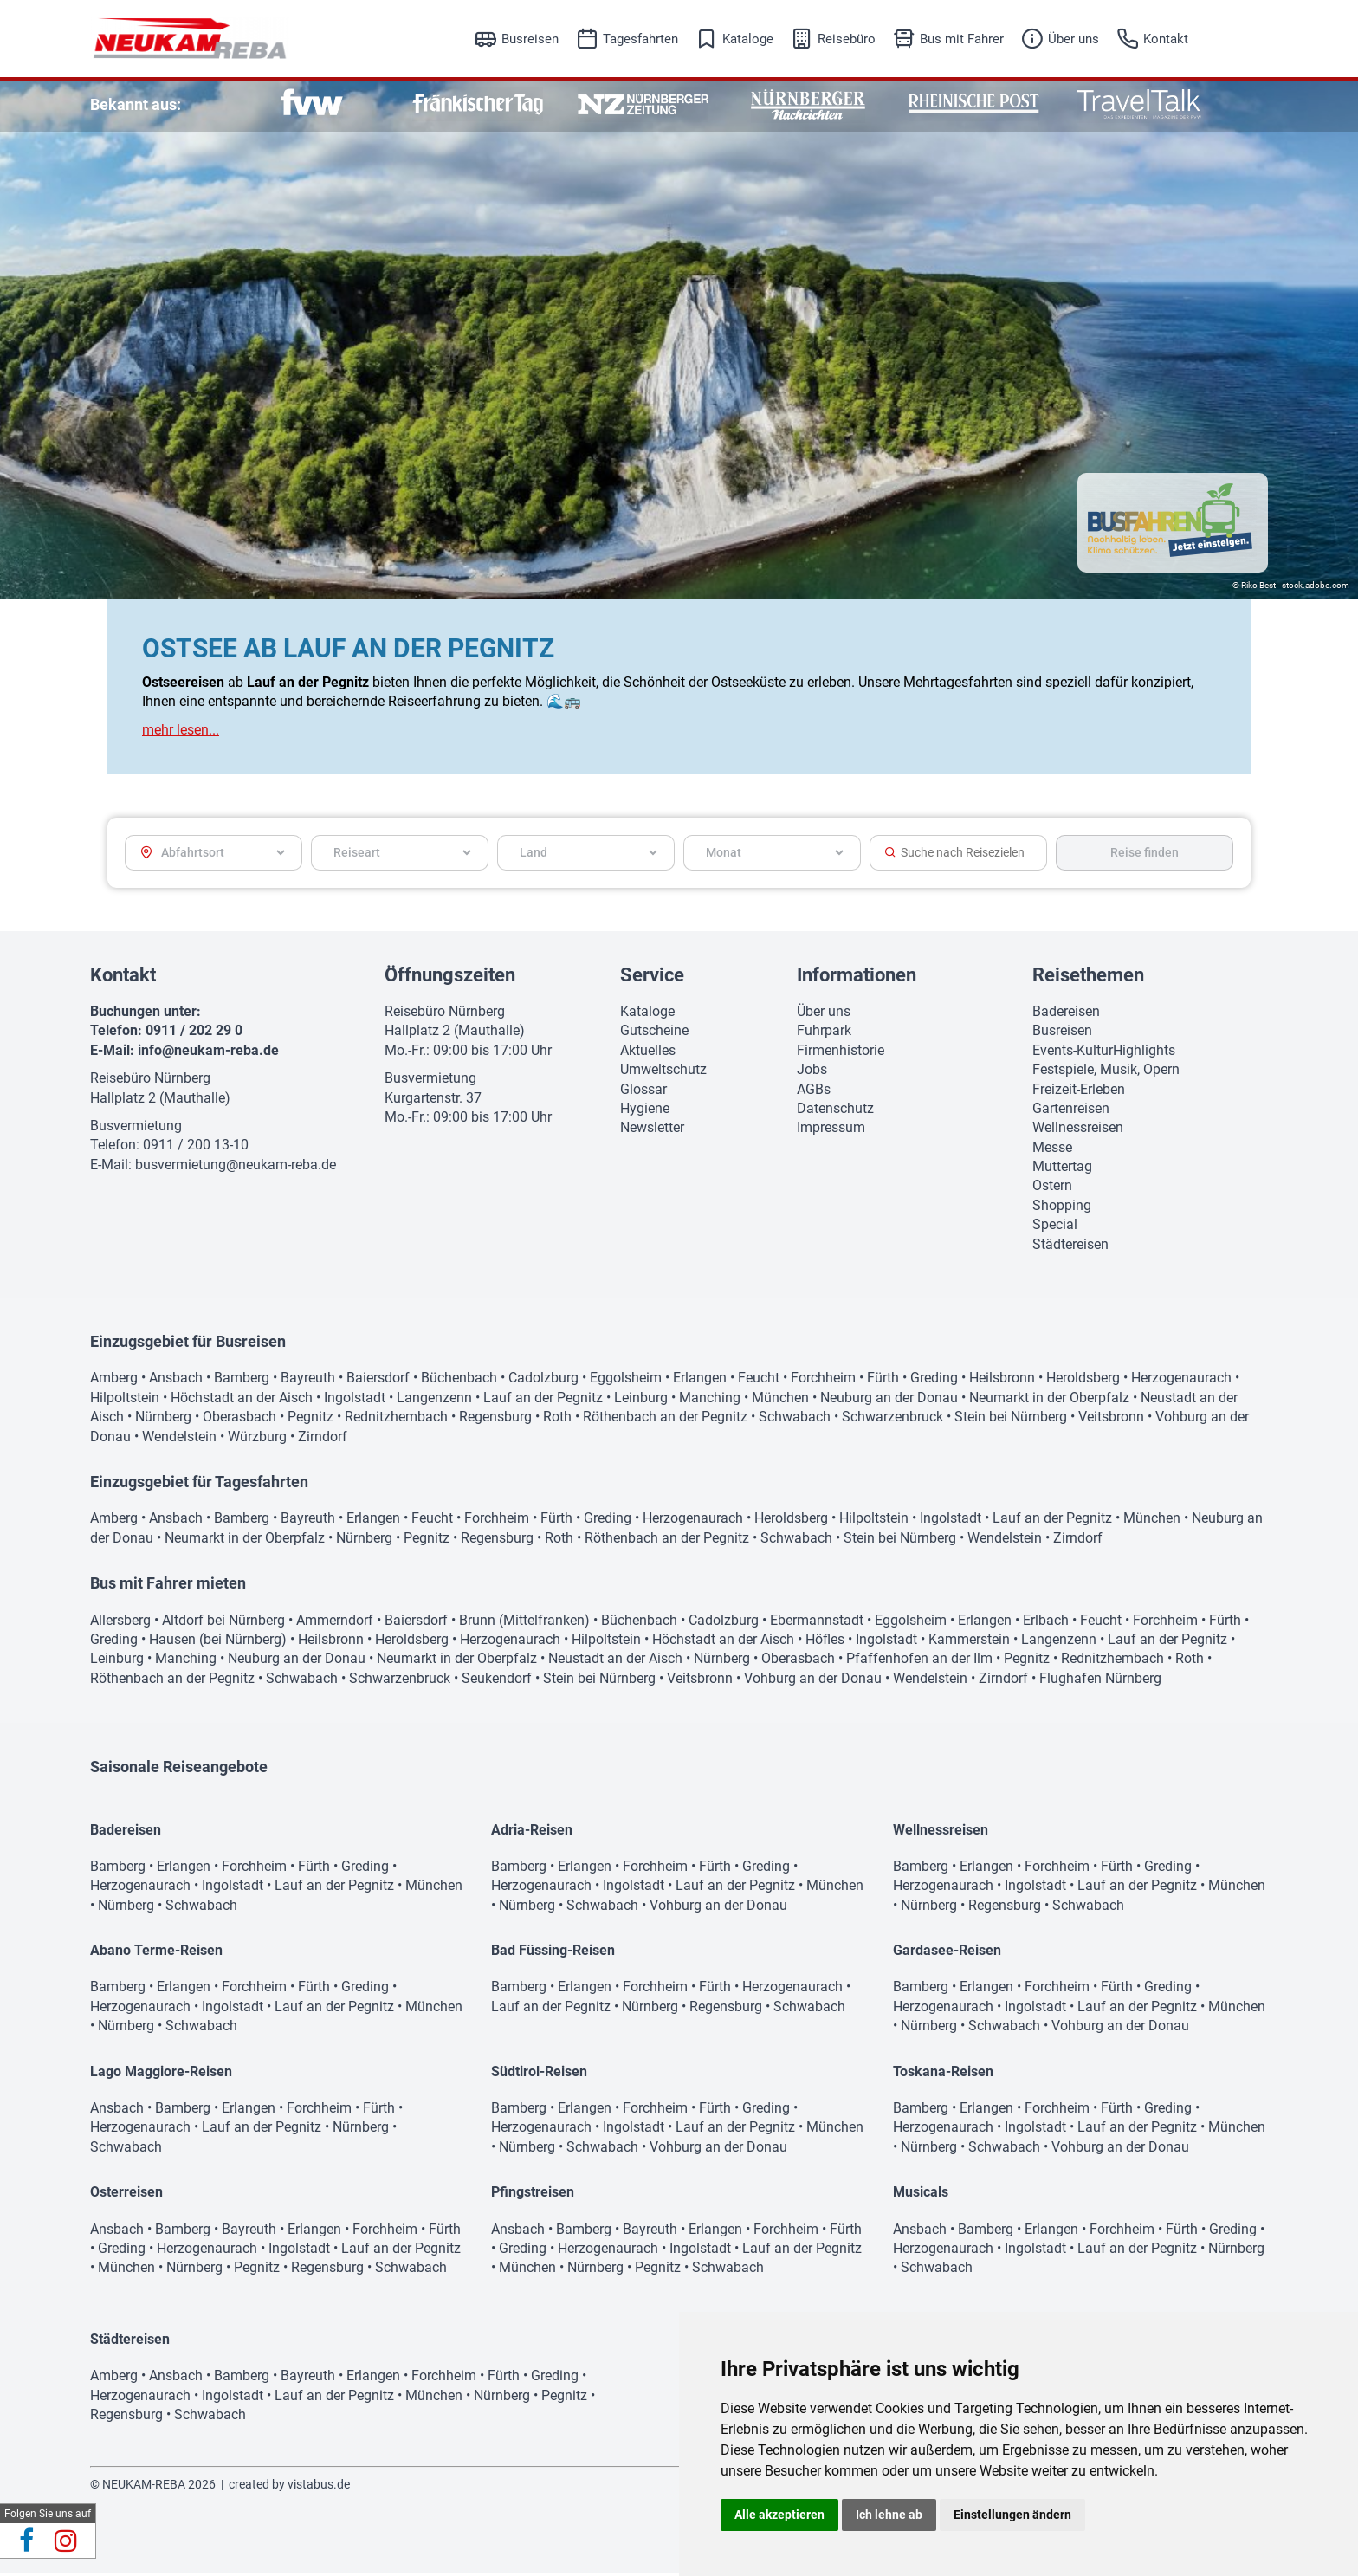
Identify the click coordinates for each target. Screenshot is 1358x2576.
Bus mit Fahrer (962, 39)
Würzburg (257, 1439)
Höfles (824, 1642)
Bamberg (241, 1380)
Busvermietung (136, 1128)
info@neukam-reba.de (208, 1053)
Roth (557, 1419)
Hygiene (644, 1111)
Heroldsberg (1083, 1380)
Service (652, 977)
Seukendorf (497, 1681)
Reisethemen (1088, 977)
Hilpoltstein (124, 1400)
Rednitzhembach (396, 1419)
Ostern (1052, 1188)
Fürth (883, 1380)
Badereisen (1066, 1014)
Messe (1052, 1150)
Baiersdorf (378, 1380)
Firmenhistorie (840, 1053)
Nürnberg (163, 1419)
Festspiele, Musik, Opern (1106, 1072)
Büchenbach (459, 1380)
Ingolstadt (354, 1400)
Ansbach (176, 1380)
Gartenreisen (1070, 1111)
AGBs (814, 1092)
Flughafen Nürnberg (1100, 1681)
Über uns (1073, 39)
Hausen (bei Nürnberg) (218, 1642)
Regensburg (495, 1419)
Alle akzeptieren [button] (779, 2514)
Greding (934, 1380)
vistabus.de (319, 2487)
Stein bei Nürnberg (1010, 1419)
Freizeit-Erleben (1078, 1092)
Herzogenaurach (1181, 1380)
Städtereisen (1070, 1247)
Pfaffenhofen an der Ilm (919, 1661)
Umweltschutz (663, 1072)
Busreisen (530, 39)
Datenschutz (835, 1111)
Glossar (643, 1092)
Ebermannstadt (816, 1623)
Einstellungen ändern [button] (1012, 2514)
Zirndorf (322, 1439)
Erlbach (1046, 1623)
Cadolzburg (543, 1380)
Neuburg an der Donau (889, 1400)
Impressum (831, 1130)
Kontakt (1165, 39)
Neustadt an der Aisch (615, 1661)
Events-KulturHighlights (1103, 1053)
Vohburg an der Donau (813, 1681)
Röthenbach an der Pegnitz (665, 1419)
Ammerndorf (334, 1623)
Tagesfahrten (640, 39)
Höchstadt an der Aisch (242, 1400)
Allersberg (120, 1623)
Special (1054, 1227)
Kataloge (747, 39)
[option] (312, 104)
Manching (709, 1400)
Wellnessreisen (1077, 1130)
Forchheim (823, 1380)
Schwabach (795, 1419)
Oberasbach (239, 1419)
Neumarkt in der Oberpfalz (1049, 1400)
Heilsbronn (1002, 1380)
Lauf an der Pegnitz (543, 1400)
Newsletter (652, 1130)
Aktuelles (648, 1053)
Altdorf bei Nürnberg (223, 1623)
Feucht (758, 1380)
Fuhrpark (824, 1033)
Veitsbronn (1111, 1419)
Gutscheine (654, 1033)
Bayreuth (308, 1380)
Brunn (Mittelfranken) (524, 1623)
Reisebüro (847, 39)
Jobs (812, 1072)
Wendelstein (179, 1439)
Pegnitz (310, 1419)
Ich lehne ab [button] (889, 2514)
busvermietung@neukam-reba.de (235, 1167)
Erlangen (700, 1380)
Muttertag (1062, 1169)
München (780, 1400)
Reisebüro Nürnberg (150, 1080)
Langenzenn (434, 1400)
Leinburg (641, 1400)
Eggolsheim (626, 1380)
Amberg (114, 1380)
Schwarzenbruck (892, 1419)
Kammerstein (969, 1642)
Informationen (856, 977)
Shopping (1061, 1208)
